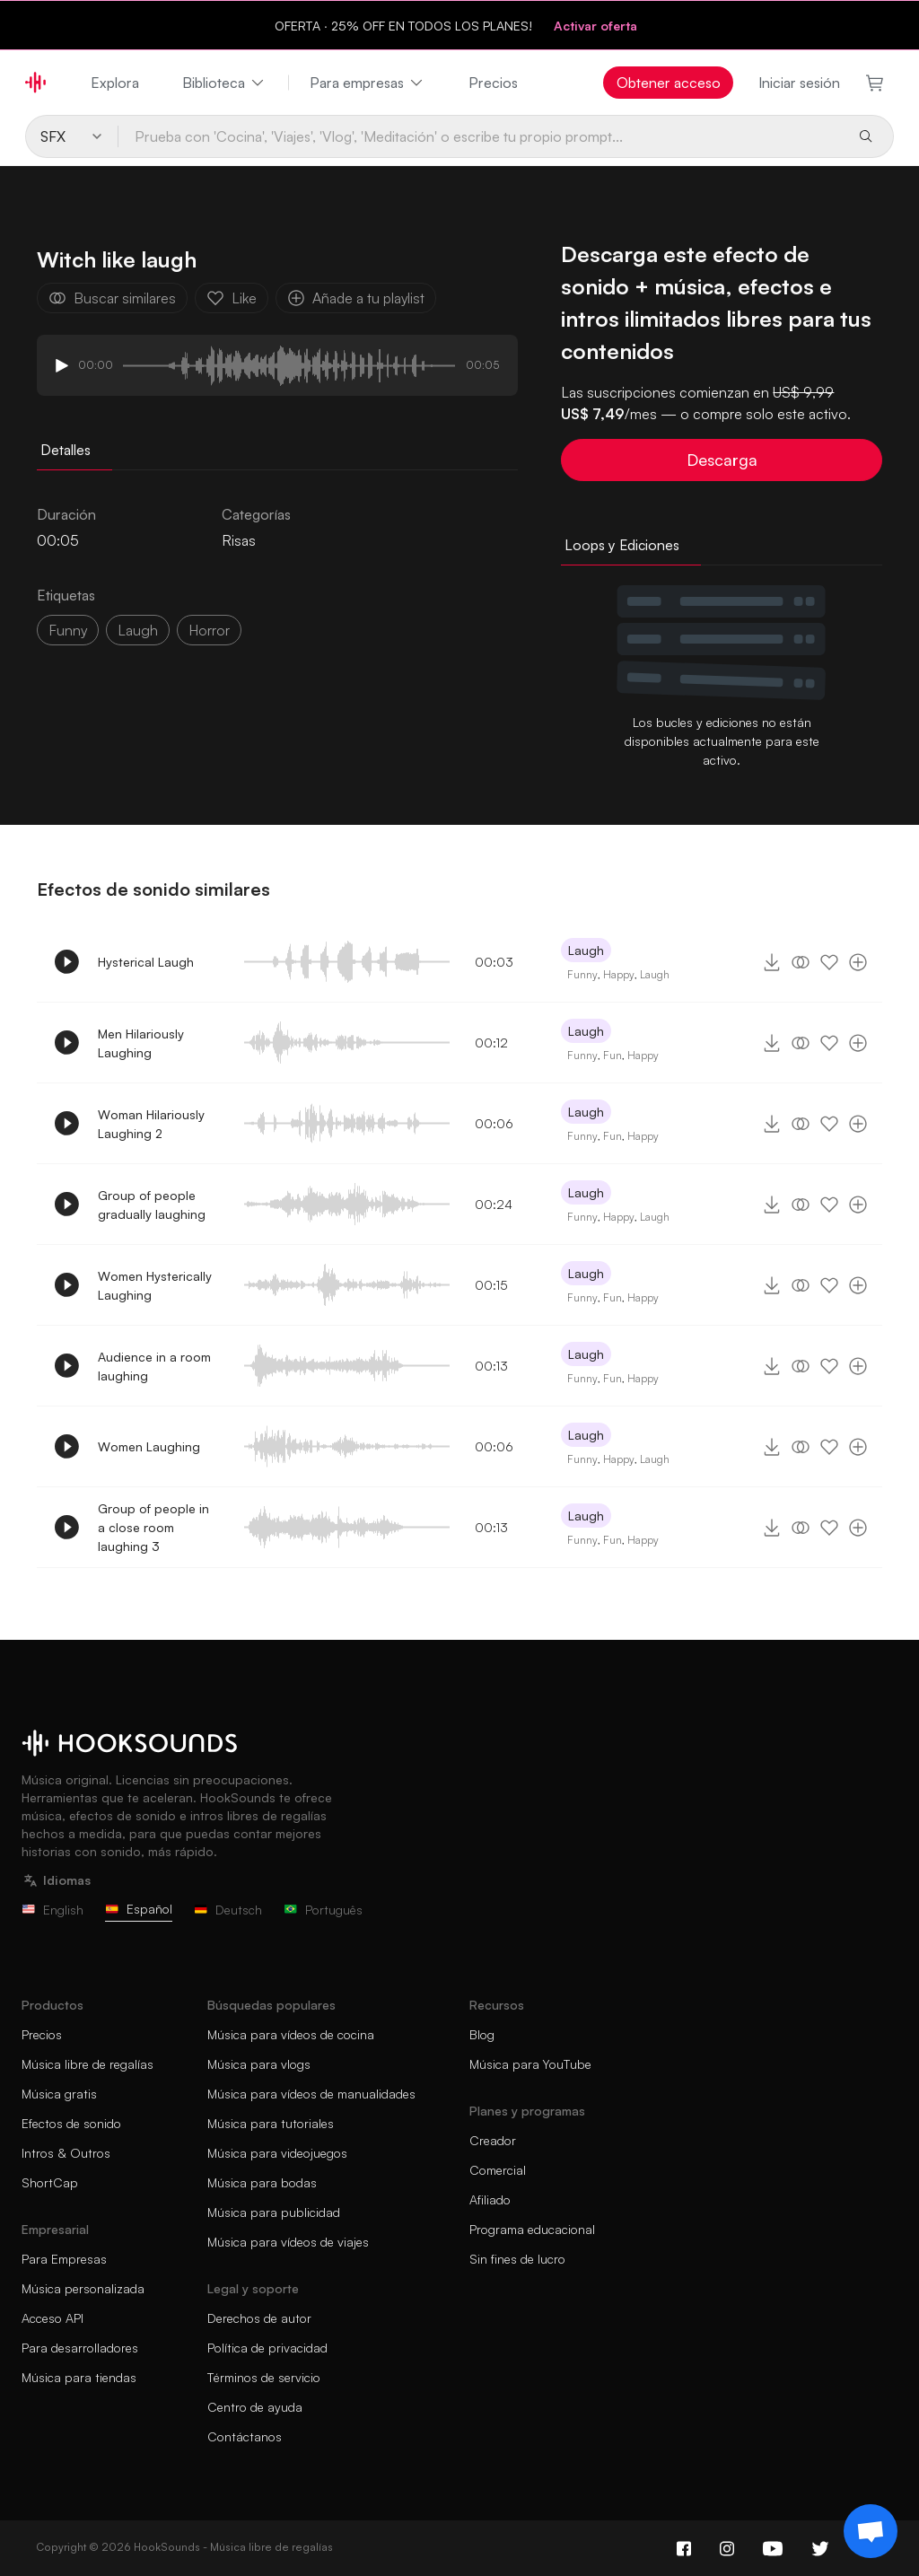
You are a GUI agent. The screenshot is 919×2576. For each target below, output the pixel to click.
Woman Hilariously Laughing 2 (151, 1124)
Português (323, 1909)
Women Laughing (149, 1446)
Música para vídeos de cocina (290, 2034)
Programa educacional (532, 2229)
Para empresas (367, 83)
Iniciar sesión (799, 83)
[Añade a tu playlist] (858, 962)
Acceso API (52, 2318)
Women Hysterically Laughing (155, 1285)
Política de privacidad (267, 2347)
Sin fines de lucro (517, 2258)
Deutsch (228, 1909)
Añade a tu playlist (355, 298)
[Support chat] (870, 2531)
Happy (619, 974)
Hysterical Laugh (146, 961)
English (52, 1909)
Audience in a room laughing (154, 1366)
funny (67, 630)
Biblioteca (224, 83)
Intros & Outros (66, 2152)
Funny (582, 974)
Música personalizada (83, 2288)
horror (209, 630)
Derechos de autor (259, 2318)
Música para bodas (262, 2182)
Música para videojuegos (277, 2152)
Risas (239, 540)
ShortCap (50, 2182)
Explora (115, 83)
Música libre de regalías (87, 2064)
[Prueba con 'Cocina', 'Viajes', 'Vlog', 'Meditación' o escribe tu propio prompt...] (480, 136)
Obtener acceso (669, 83)
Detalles (65, 450)
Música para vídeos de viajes (288, 2241)
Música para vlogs (259, 2064)
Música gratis (59, 2093)
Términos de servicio (263, 2377)
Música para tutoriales (270, 2123)
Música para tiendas (79, 2377)
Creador (492, 2140)
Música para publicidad (273, 2212)
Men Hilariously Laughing (141, 1043)
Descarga (722, 459)
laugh (138, 630)
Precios (493, 83)
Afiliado (490, 2199)
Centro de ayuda (254, 2406)
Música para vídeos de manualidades (311, 2093)
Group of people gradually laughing (152, 1204)
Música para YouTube (530, 2064)
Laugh (586, 950)
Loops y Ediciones (622, 545)
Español (138, 1908)
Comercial (497, 2169)
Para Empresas (64, 2258)
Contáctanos (244, 2436)
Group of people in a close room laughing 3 (153, 1527)
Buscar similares (112, 298)
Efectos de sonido (71, 2123)
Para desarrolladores (80, 2347)
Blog (482, 2034)
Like (231, 298)
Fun (612, 1055)
